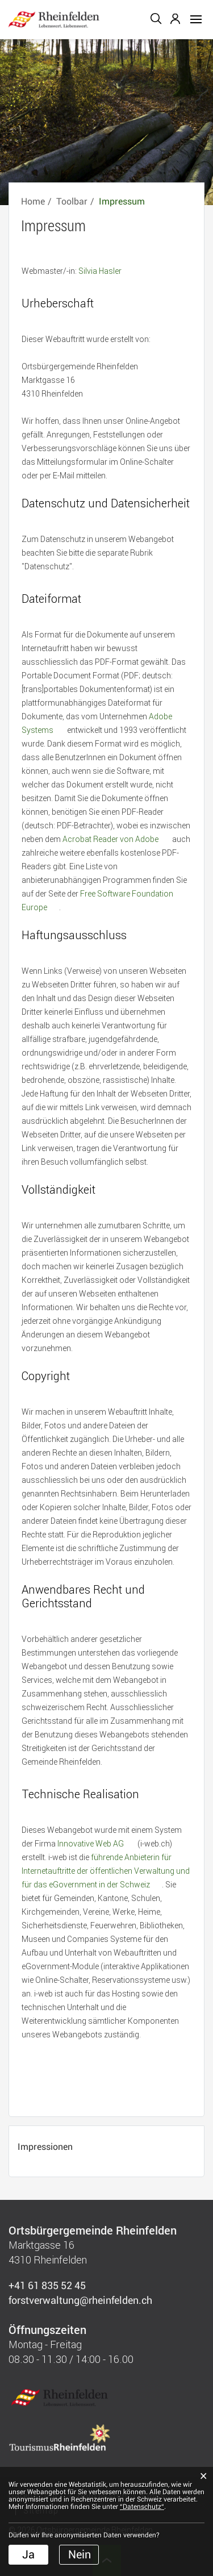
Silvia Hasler (100, 270)
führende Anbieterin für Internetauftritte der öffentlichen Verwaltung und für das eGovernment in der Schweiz (106, 1871)
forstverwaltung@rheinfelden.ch (80, 2300)
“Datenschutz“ (142, 2507)
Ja (28, 2554)
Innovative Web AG (96, 1843)
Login (176, 19)
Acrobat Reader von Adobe (116, 838)
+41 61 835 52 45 (47, 2285)
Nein (79, 2554)
